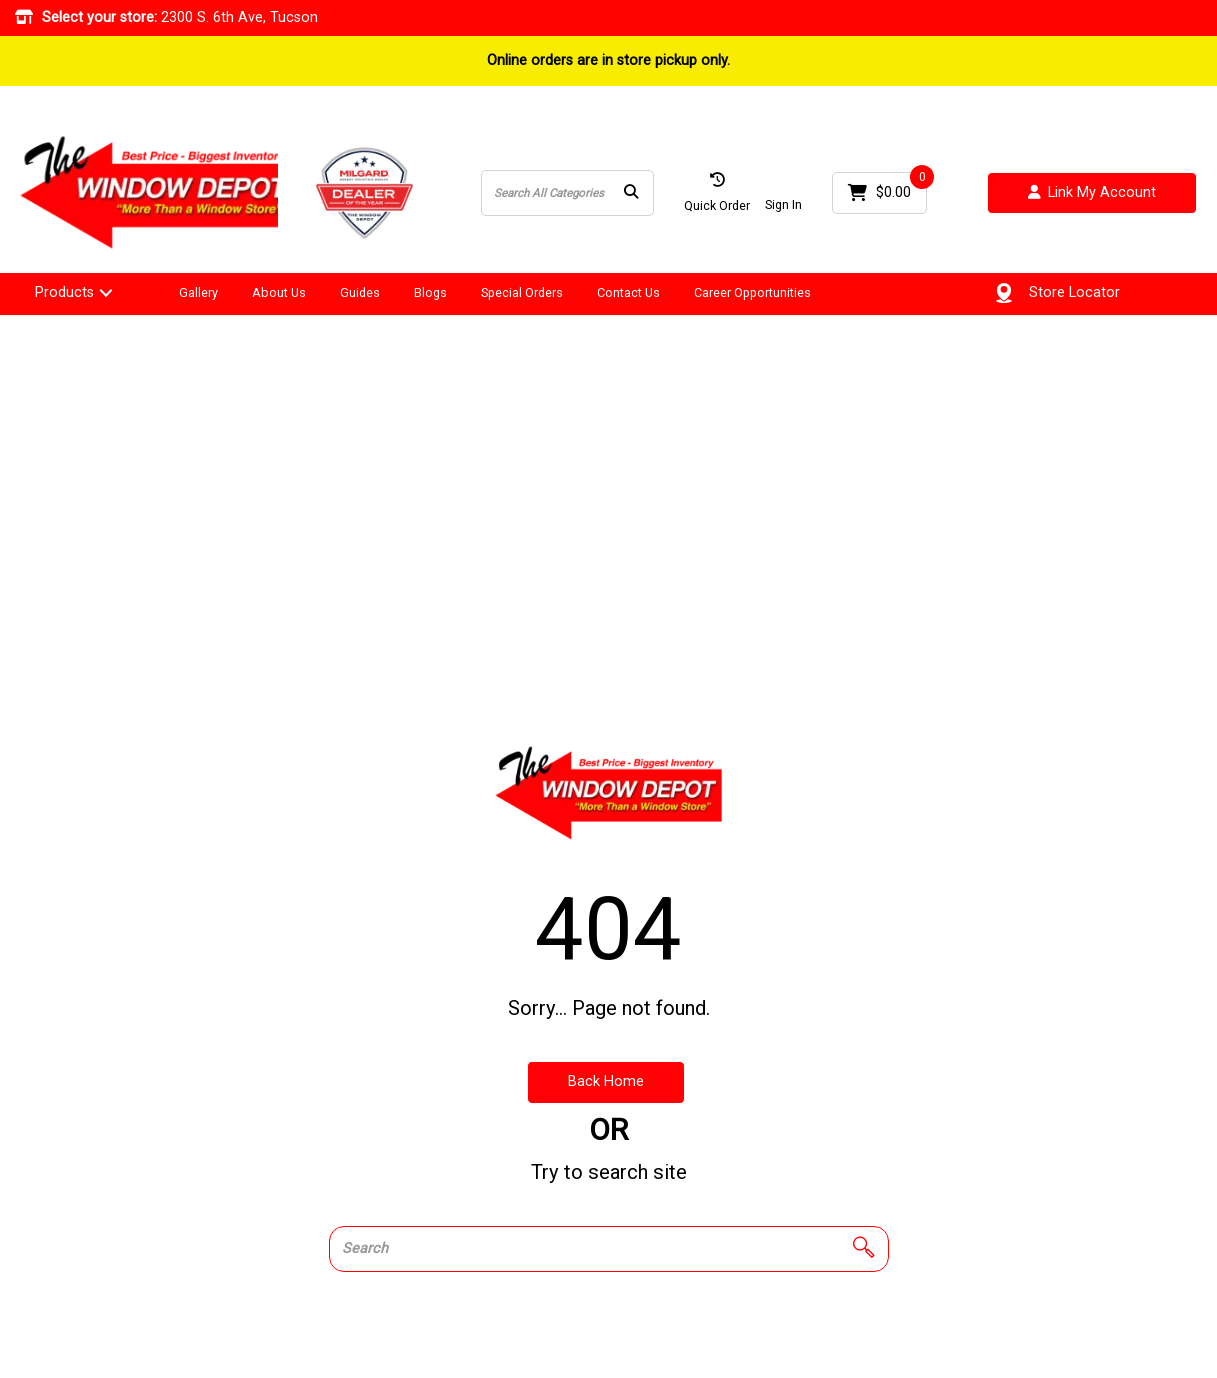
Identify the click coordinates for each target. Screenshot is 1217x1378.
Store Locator (1074, 293)
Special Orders (522, 292)
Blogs (430, 292)
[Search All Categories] (567, 193)
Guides (360, 292)
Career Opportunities (752, 292)
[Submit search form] (631, 193)
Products (64, 292)
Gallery (198, 292)
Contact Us (628, 292)
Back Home (606, 1081)
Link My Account (1092, 193)
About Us (279, 292)
